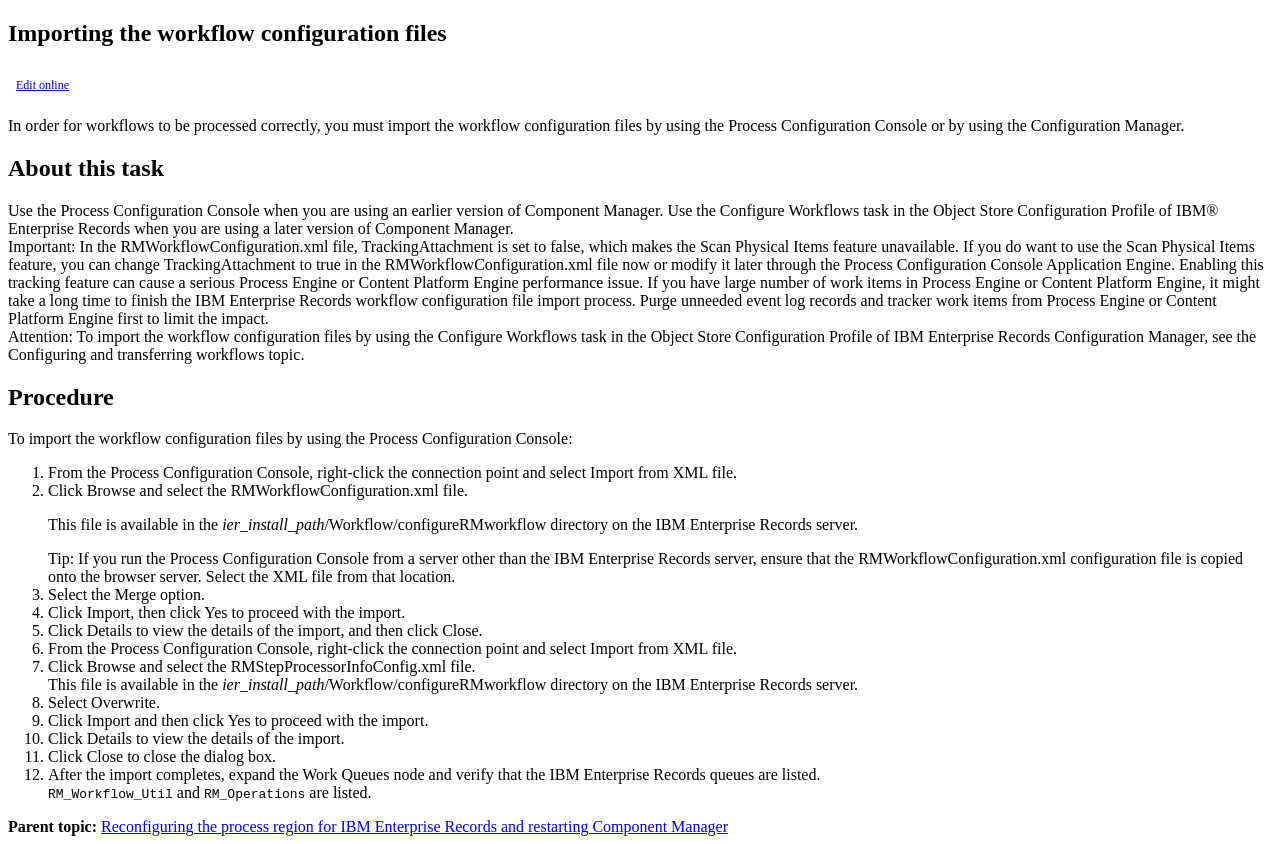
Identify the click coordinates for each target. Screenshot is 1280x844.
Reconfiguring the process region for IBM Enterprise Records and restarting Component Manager (414, 826)
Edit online (42, 85)
